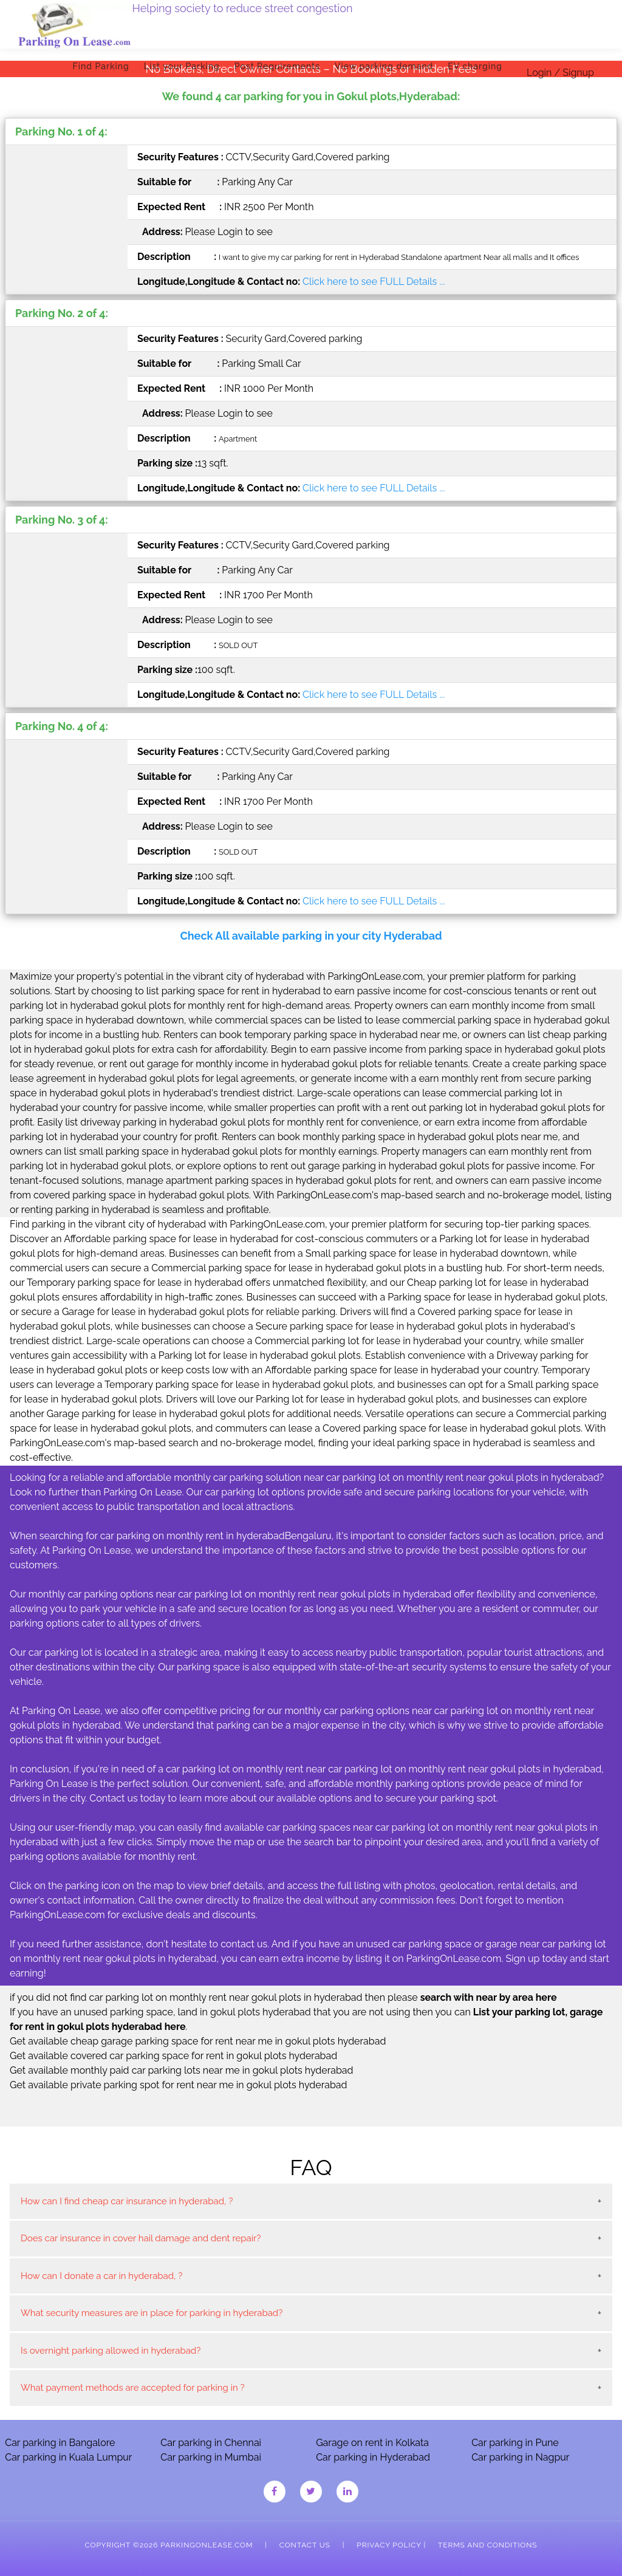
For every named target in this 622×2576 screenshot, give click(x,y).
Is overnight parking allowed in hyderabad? (110, 2350)
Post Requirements (277, 66)
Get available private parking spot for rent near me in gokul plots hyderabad (178, 2085)
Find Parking (101, 66)
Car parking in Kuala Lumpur (68, 2457)
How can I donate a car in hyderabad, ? (101, 2275)
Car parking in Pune (515, 2442)
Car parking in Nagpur (520, 2457)
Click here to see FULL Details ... (373, 281)
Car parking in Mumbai (210, 2457)
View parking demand (384, 66)
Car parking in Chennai (210, 2442)
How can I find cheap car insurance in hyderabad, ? (127, 2201)
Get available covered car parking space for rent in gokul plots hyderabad (173, 2056)
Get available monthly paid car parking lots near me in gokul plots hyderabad (182, 2070)
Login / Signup (560, 72)
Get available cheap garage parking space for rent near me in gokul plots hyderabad (198, 2041)
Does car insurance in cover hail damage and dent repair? (141, 2238)
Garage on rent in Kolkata (372, 2442)
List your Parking (182, 66)
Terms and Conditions (487, 2545)
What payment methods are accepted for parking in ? (133, 2387)
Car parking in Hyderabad (373, 2457)
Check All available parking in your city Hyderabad (311, 935)
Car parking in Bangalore (60, 2442)
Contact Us (304, 2545)
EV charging (475, 66)
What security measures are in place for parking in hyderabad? (151, 2313)
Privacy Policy (389, 2545)
